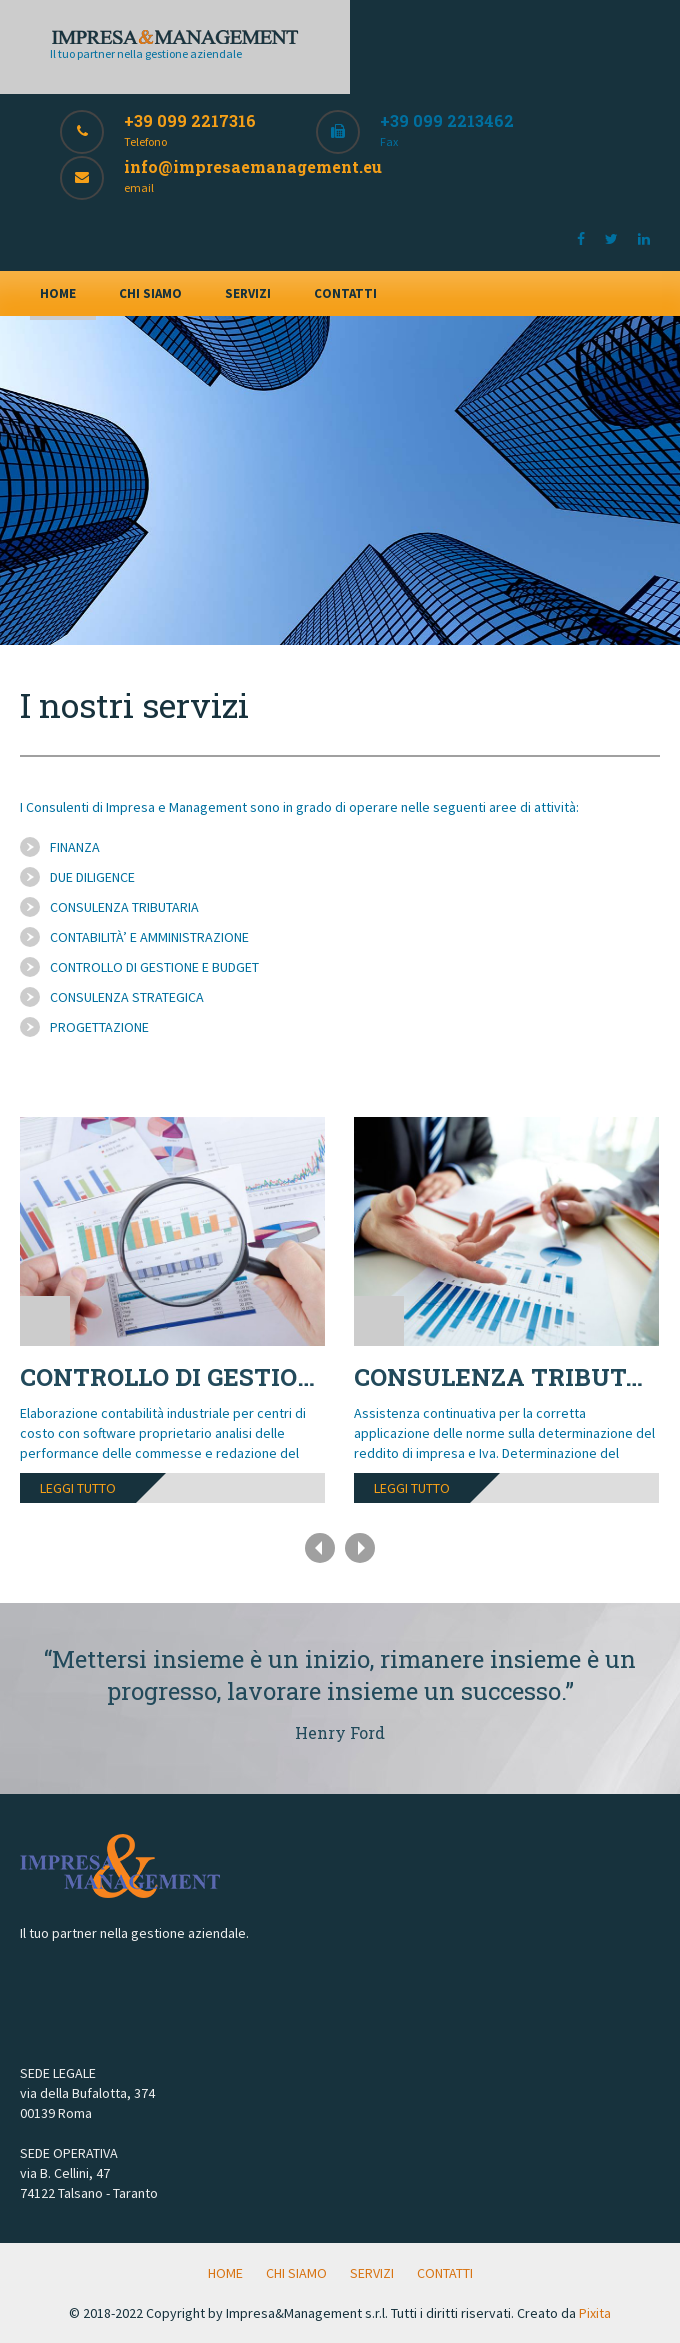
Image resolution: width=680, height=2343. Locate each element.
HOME (58, 293)
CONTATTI (345, 293)
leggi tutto (78, 1488)
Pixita (595, 2313)
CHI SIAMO (150, 293)
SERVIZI (248, 293)
